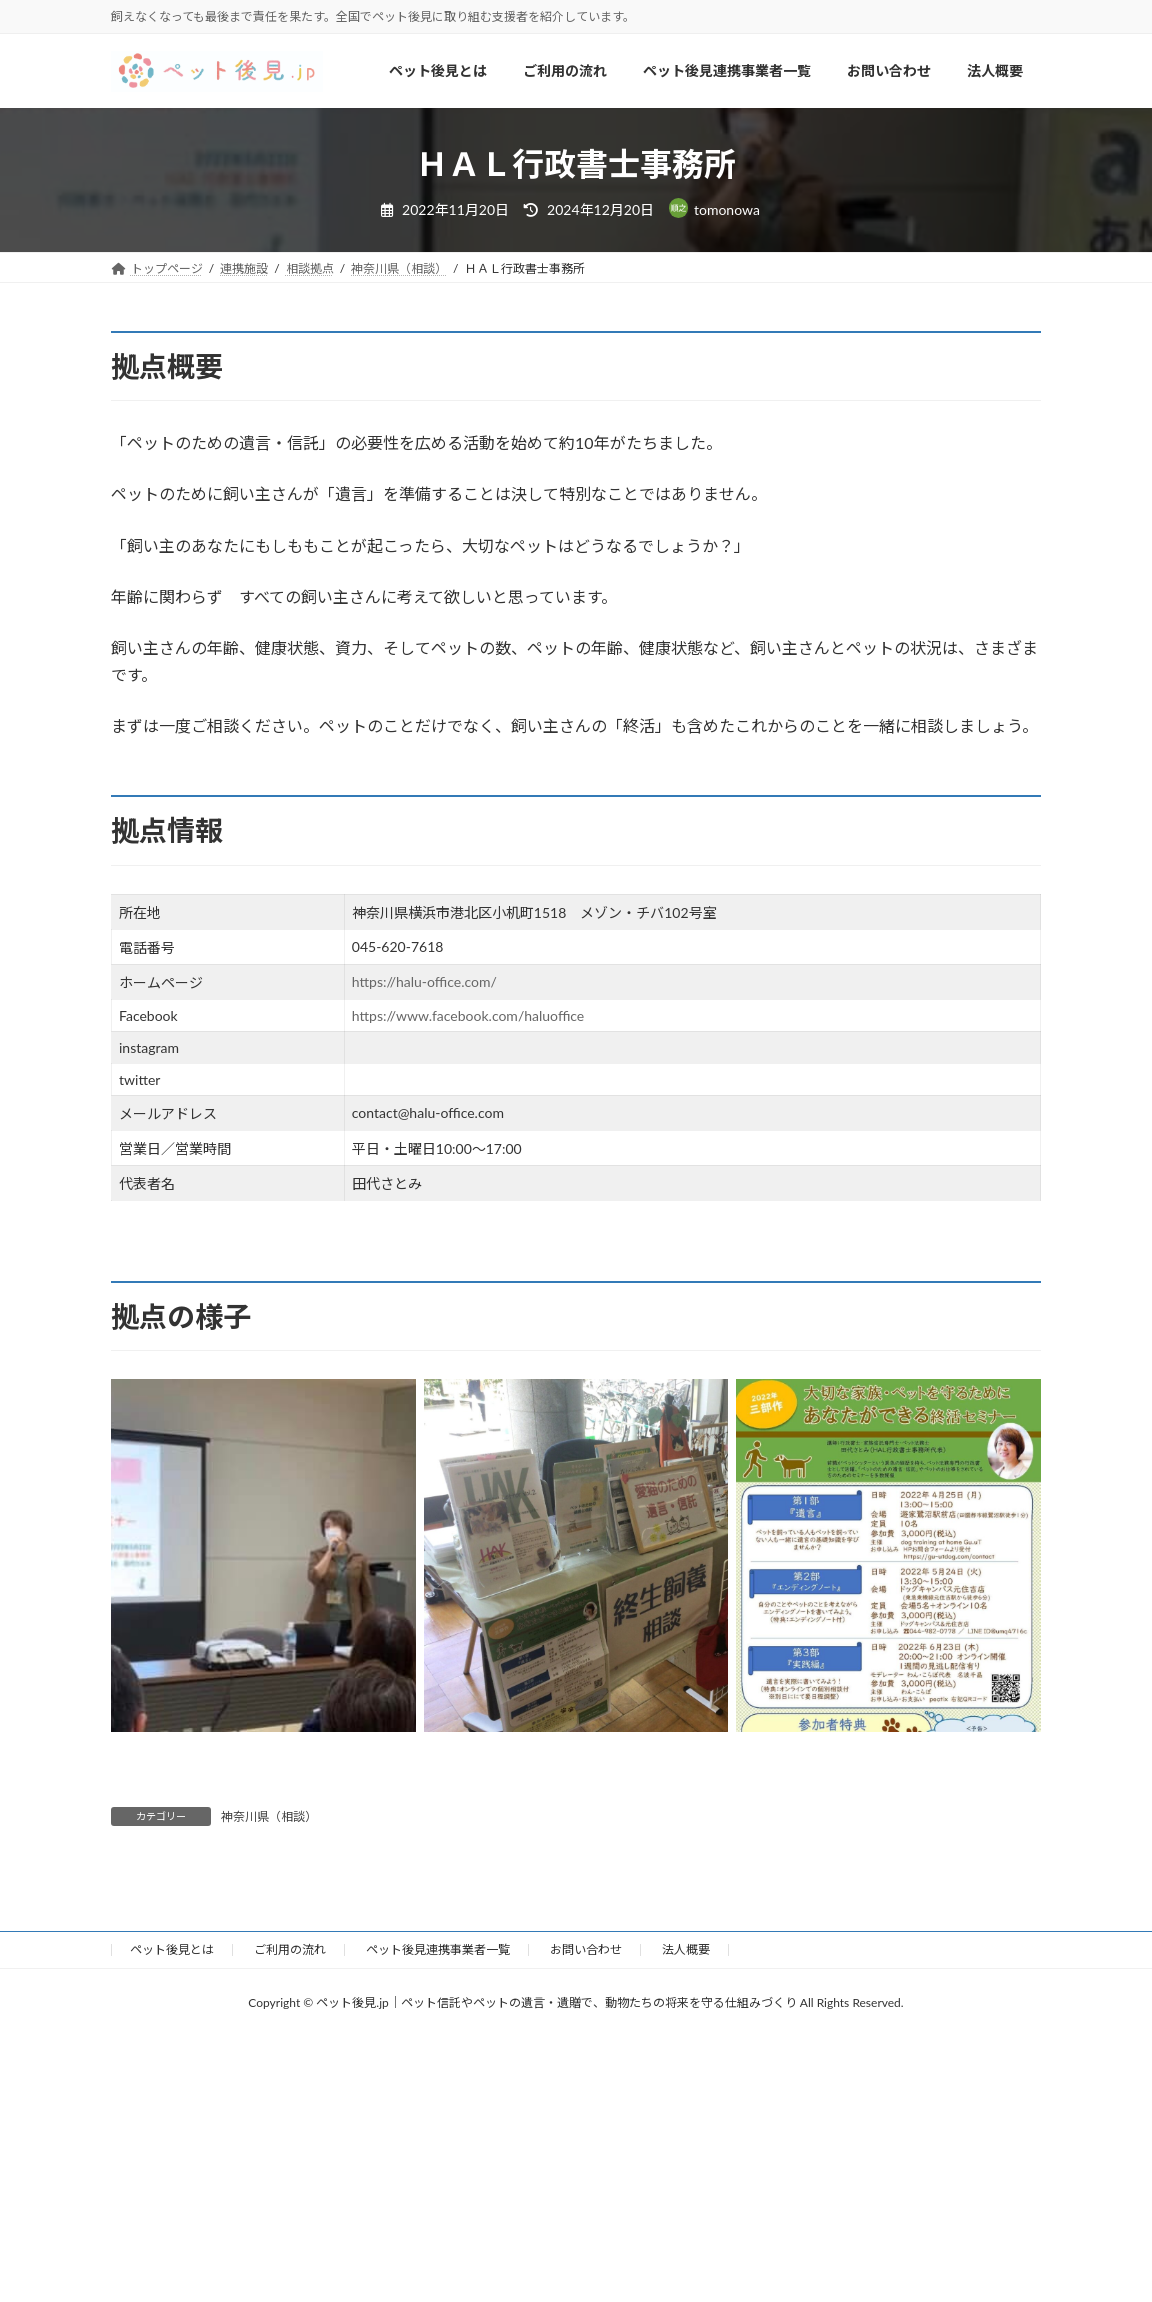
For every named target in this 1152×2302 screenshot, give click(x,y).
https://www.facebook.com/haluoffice (468, 1015)
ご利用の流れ (290, 1949)
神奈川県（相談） (269, 1816)
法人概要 (686, 1949)
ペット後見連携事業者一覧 (438, 1949)
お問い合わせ (586, 1949)
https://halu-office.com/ (424, 981)
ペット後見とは (172, 1949)
